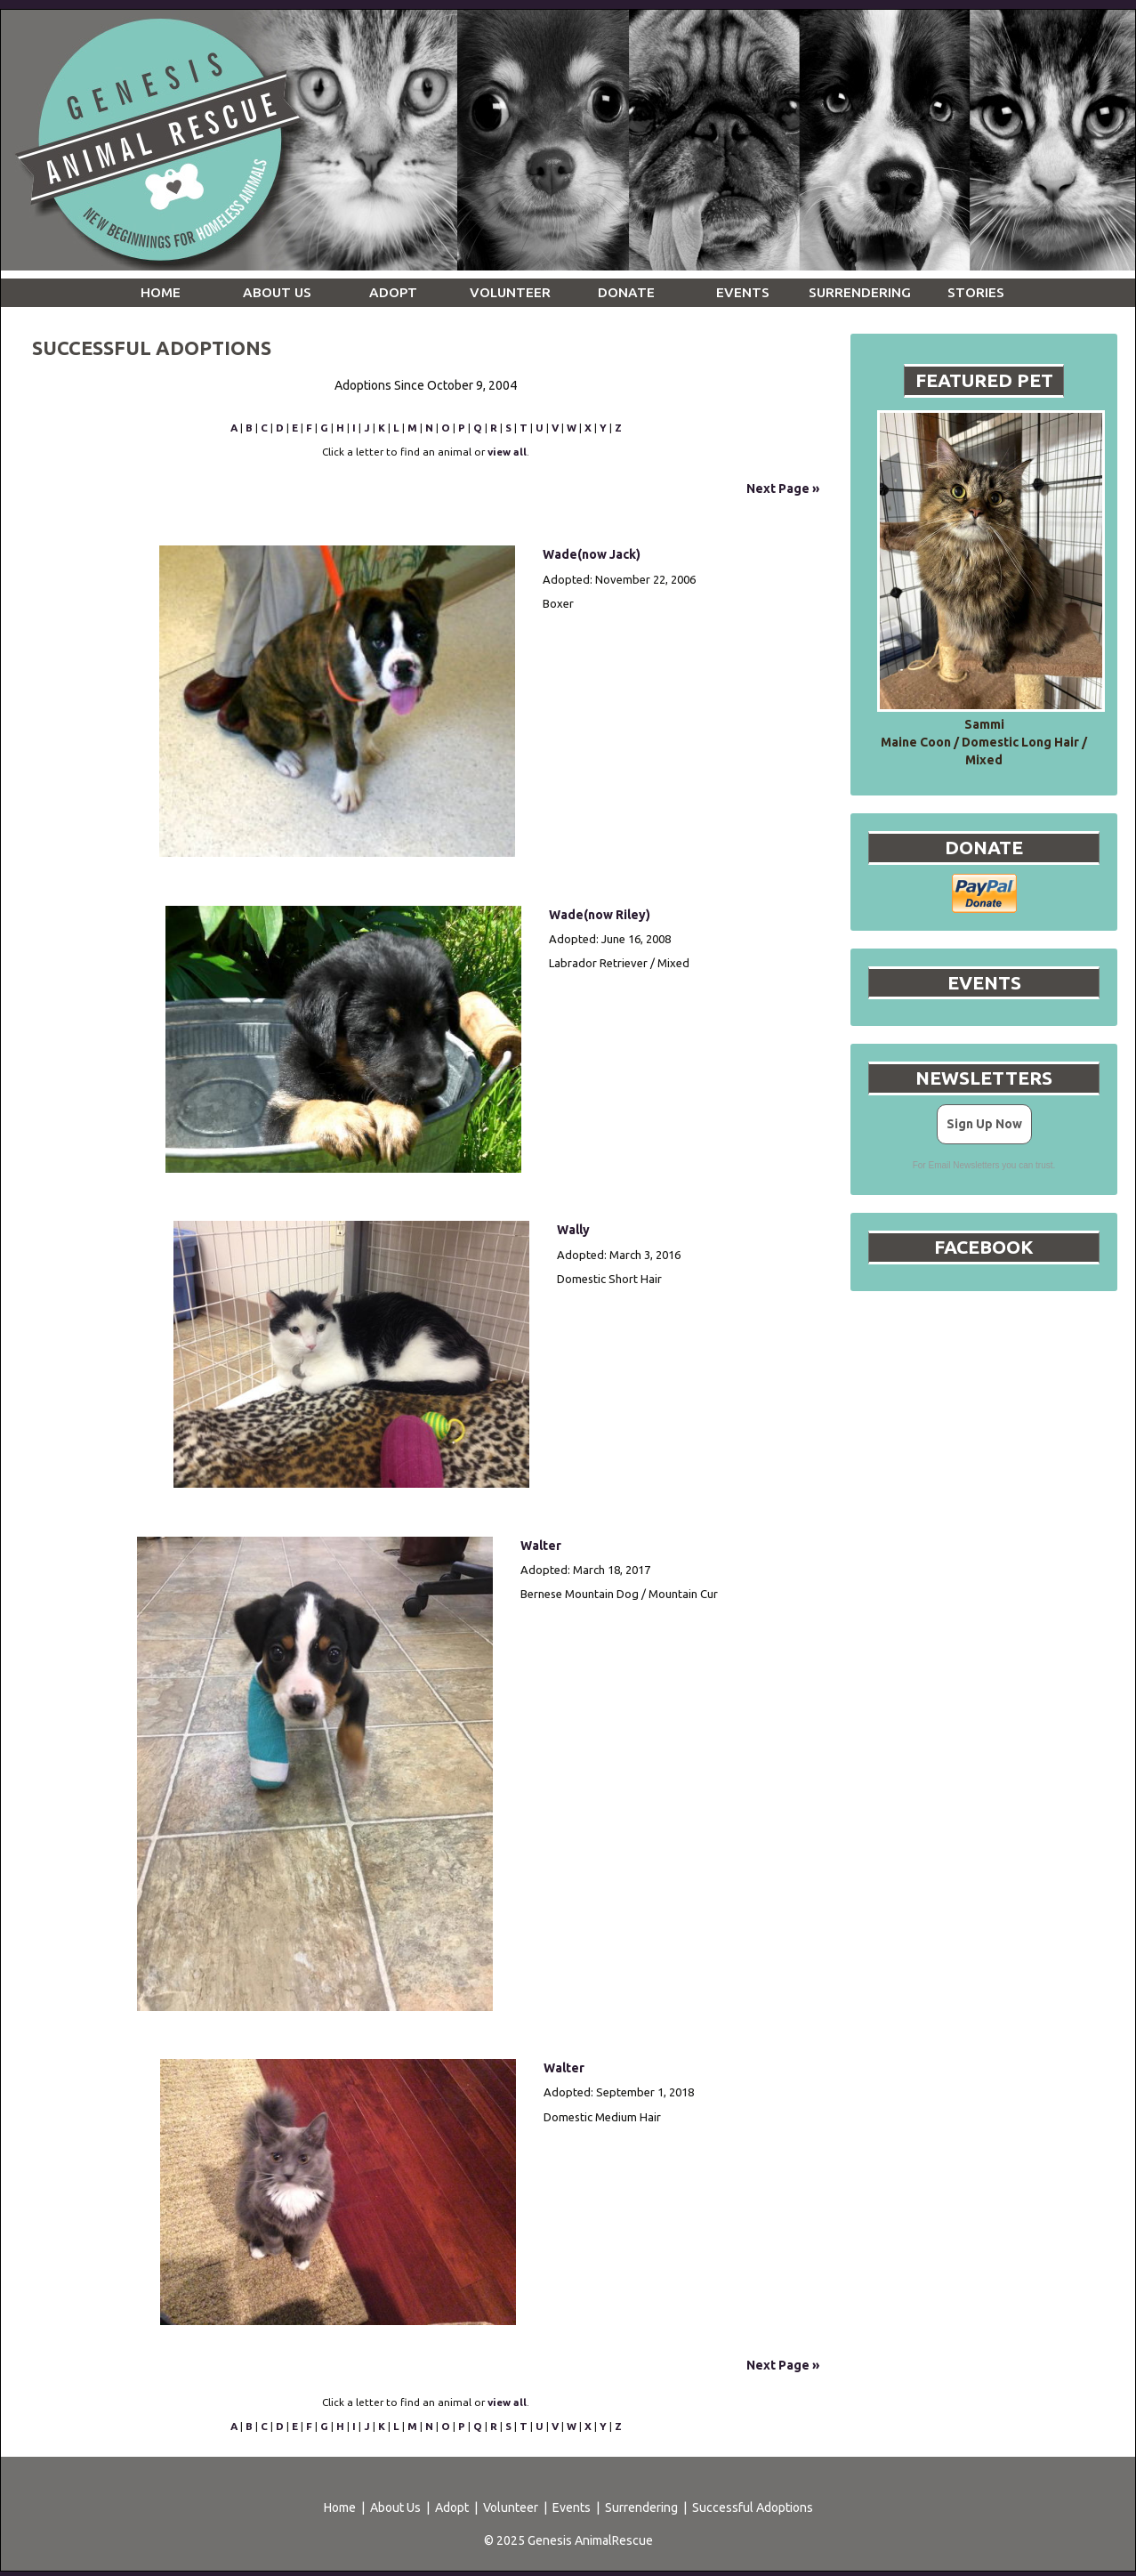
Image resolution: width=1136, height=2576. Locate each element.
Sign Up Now (984, 1124)
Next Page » (782, 488)
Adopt (452, 2507)
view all (507, 451)
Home (340, 2507)
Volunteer (510, 2507)
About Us (395, 2507)
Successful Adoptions (752, 2507)
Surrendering (641, 2507)
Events (571, 2507)
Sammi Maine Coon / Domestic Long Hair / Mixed (984, 741)
